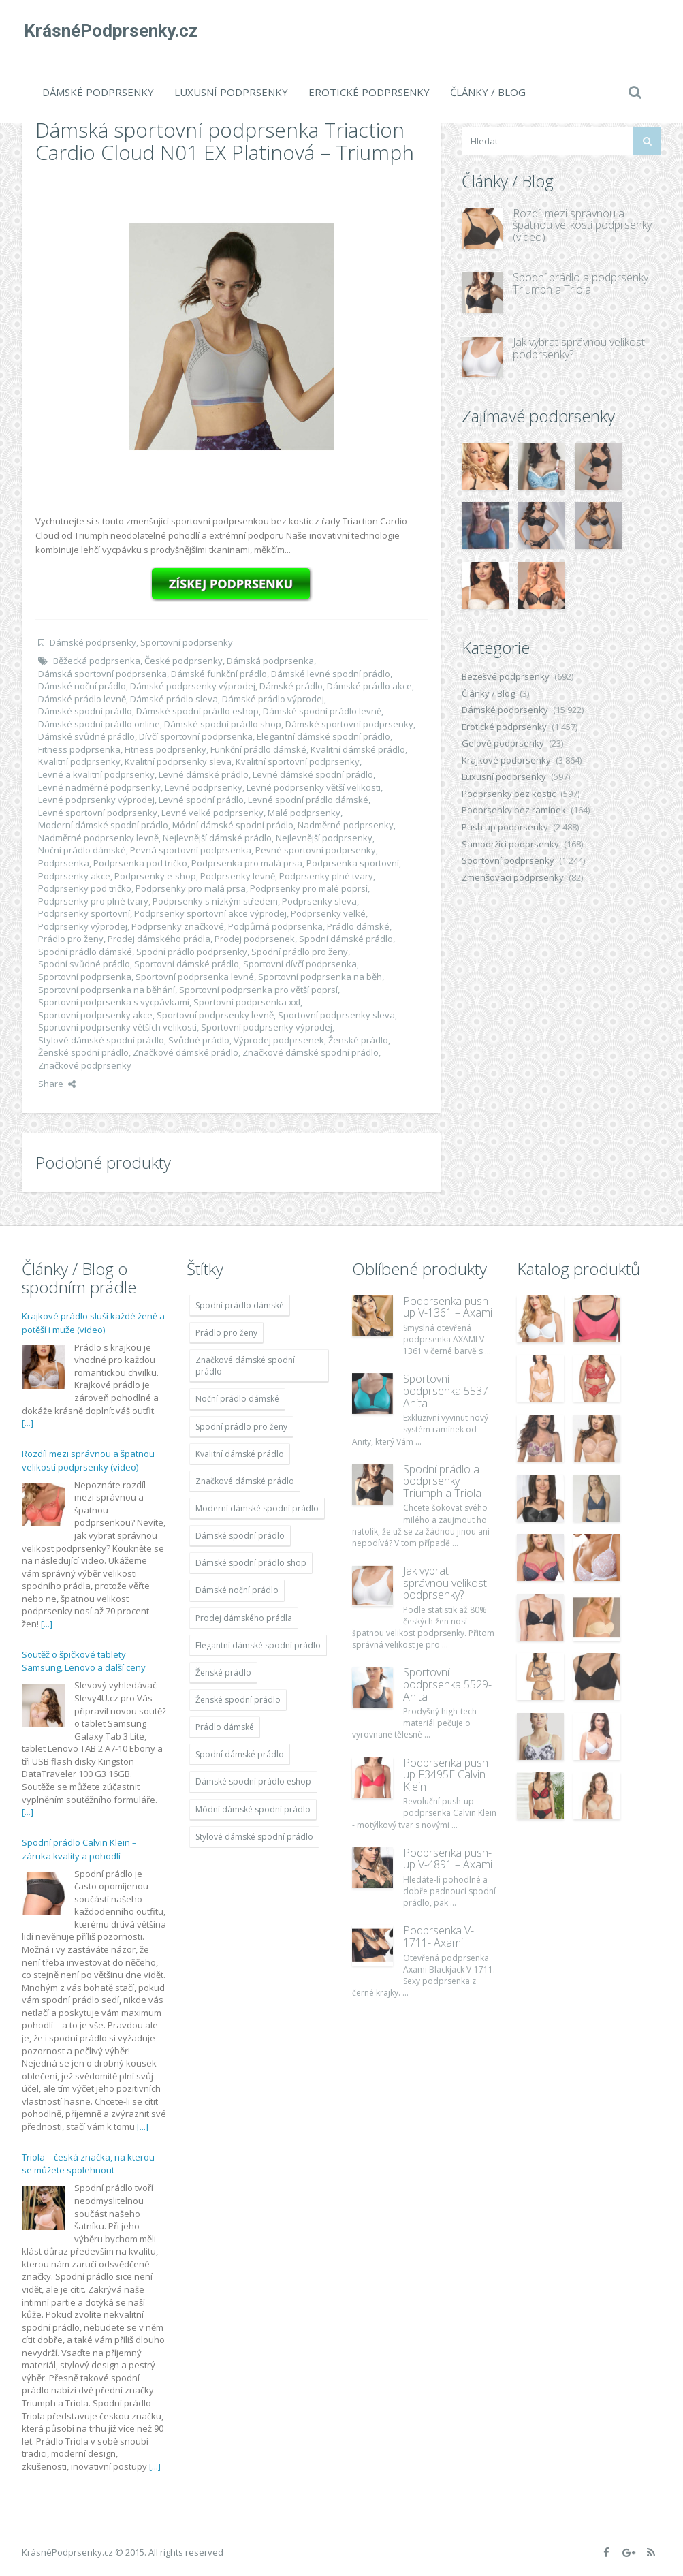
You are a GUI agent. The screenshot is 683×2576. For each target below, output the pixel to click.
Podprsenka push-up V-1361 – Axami (447, 1307)
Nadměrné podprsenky (346, 825)
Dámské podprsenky (98, 92)
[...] (27, 1423)
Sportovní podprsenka (84, 977)
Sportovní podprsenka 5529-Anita (447, 1684)
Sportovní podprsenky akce (95, 1015)
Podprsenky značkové (177, 926)
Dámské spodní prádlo (85, 711)
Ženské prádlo (358, 1040)
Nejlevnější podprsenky (324, 838)
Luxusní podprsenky (231, 92)
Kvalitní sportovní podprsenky (298, 761)
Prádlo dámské (358, 926)
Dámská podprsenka (270, 661)
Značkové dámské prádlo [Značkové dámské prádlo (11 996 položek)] (244, 1481)
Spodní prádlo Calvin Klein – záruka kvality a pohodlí (79, 1849)
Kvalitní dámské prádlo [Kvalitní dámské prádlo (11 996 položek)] (239, 1454)
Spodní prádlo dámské (85, 951)
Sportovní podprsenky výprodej (266, 1027)
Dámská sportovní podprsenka (102, 673)
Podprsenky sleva (319, 901)
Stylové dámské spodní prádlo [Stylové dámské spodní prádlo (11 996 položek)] (254, 1836)
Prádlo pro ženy (71, 938)
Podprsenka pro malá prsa (246, 863)
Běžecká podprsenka (96, 661)
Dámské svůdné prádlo (86, 736)
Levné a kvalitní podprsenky (96, 774)
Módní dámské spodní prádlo (232, 825)
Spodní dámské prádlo (346, 938)
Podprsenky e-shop (155, 876)
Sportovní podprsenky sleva (336, 1015)
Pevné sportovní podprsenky (315, 850)
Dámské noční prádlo (82, 686)
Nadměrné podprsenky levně (98, 838)
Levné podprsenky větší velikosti (314, 787)
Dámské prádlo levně (82, 699)
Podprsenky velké (328, 913)
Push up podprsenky (505, 827)
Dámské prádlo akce (369, 686)
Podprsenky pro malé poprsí (309, 888)
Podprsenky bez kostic (509, 793)
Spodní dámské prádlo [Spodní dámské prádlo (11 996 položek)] (239, 1754)
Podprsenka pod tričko (140, 863)
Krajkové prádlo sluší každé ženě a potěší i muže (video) (93, 1323)
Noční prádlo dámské (82, 850)
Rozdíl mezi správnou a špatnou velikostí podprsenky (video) (582, 225)
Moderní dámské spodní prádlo (103, 825)
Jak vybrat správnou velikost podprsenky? (579, 348)
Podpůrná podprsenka (275, 926)
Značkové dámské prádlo (185, 1052)
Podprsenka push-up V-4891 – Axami (447, 1858)
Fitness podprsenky (165, 749)
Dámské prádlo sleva (174, 699)
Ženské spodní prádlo (83, 1052)
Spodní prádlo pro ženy (299, 951)
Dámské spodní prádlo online (99, 724)
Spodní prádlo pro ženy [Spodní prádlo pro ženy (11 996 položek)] (241, 1426)
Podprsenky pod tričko (84, 888)
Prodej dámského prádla (159, 938)
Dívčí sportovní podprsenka (196, 736)
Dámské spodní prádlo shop (222, 724)
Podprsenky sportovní (84, 913)
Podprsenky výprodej (82, 926)
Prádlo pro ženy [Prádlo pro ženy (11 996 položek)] (226, 1332)
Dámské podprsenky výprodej (192, 686)
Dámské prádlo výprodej (273, 699)
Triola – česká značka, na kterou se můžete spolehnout (88, 2164)
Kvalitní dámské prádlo (358, 749)
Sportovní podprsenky (186, 642)
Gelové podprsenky (503, 743)
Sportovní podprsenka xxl (246, 1002)
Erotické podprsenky (369, 92)
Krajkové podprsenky (506, 760)
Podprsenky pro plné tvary (93, 901)
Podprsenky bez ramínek (514, 810)
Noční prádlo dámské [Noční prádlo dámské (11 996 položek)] (237, 1398)
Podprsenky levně (237, 876)
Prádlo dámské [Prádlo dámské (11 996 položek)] (224, 1727)
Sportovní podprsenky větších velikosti (117, 1027)
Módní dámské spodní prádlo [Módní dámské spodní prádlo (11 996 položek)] (253, 1809)
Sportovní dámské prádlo (186, 964)
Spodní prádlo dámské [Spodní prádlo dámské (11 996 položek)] (239, 1305)
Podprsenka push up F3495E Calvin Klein (445, 1774)
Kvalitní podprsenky (79, 761)
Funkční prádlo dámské (258, 749)
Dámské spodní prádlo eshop (197, 711)
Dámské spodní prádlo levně (322, 711)
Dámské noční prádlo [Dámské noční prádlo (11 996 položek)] (237, 1590)
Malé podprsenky (304, 812)
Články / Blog (488, 92)
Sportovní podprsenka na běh (320, 977)
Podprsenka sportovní (352, 863)
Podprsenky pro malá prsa (191, 888)
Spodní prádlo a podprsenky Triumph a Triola (580, 283)
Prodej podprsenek (255, 938)
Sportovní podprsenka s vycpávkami (113, 1002)
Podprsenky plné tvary (326, 876)
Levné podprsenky (203, 787)
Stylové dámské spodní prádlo (101, 1040)
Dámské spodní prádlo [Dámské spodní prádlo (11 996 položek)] (240, 1535)
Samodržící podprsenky (510, 844)
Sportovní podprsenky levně (215, 1015)
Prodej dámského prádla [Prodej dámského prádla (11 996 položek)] (243, 1618)
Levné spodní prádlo (201, 800)
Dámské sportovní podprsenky (349, 724)
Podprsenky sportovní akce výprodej (210, 913)
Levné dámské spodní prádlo (313, 774)
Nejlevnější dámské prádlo (217, 838)
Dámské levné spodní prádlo (330, 673)
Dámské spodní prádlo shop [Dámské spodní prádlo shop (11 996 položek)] (250, 1563)
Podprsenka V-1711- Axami (438, 1936)
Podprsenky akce (74, 876)
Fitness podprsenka (79, 749)
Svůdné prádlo (198, 1040)
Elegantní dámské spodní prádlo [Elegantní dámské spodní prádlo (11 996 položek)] (258, 1645)
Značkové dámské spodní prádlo (310, 1052)
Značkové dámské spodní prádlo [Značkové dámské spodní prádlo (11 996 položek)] (245, 1365)
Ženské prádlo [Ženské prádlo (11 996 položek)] (223, 1672)
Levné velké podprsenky (212, 812)
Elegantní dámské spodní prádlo (323, 736)
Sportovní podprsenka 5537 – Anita (449, 1390)
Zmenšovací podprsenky (513, 877)
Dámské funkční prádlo (219, 673)
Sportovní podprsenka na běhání (106, 990)
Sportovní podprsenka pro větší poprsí (258, 990)
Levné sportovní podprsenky (97, 812)
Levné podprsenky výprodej (96, 800)
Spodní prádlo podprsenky (191, 951)
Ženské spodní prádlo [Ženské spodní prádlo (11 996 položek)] (238, 1700)
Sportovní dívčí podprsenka (300, 964)
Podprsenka (63, 863)
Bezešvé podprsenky (506, 676)
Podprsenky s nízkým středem (215, 901)
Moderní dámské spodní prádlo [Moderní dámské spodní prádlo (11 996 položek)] (257, 1508)
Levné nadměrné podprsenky (99, 787)
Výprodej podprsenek (279, 1040)
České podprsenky (183, 661)
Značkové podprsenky (84, 1065)
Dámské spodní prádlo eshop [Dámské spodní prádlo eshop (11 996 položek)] (253, 1781)
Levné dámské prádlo (204, 774)
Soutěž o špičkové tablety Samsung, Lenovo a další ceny (84, 1661)
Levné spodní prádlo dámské (308, 800)
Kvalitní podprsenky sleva (178, 761)
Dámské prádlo (291, 686)
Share (57, 1084)
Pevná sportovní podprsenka (190, 850)
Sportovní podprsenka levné (195, 977)
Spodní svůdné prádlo (84, 964)
